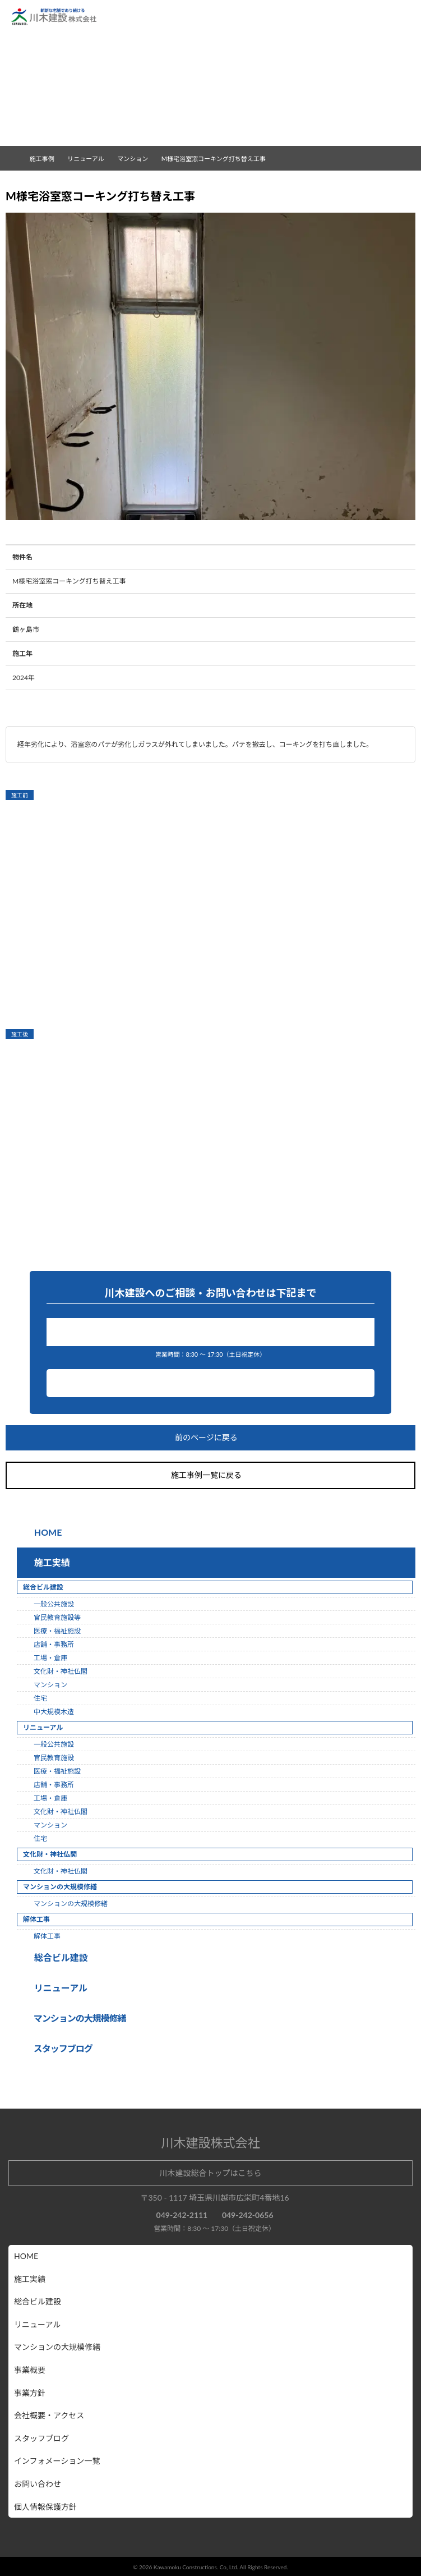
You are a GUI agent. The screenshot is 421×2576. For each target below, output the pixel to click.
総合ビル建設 (58, 1957)
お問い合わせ (210, 1383)
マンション (137, 158)
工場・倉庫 (50, 1658)
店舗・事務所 (54, 1644)
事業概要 (29, 2370)
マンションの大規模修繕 (71, 1903)
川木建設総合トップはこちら (211, 2173)
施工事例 (46, 158)
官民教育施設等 (57, 1617)
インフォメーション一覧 (57, 2460)
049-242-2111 (213, 1331)
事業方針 (29, 2393)
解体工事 (47, 1936)
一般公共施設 (54, 1604)
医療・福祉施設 (57, 1631)
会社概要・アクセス (49, 2415)
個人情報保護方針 (45, 2506)
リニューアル (59, 1987)
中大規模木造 (54, 1711)
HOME (47, 1532)
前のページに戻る (211, 1438)
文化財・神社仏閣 (60, 1671)
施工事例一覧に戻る (211, 1475)
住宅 (40, 1698)
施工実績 (50, 1562)
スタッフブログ (41, 2438)
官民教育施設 (54, 1757)
